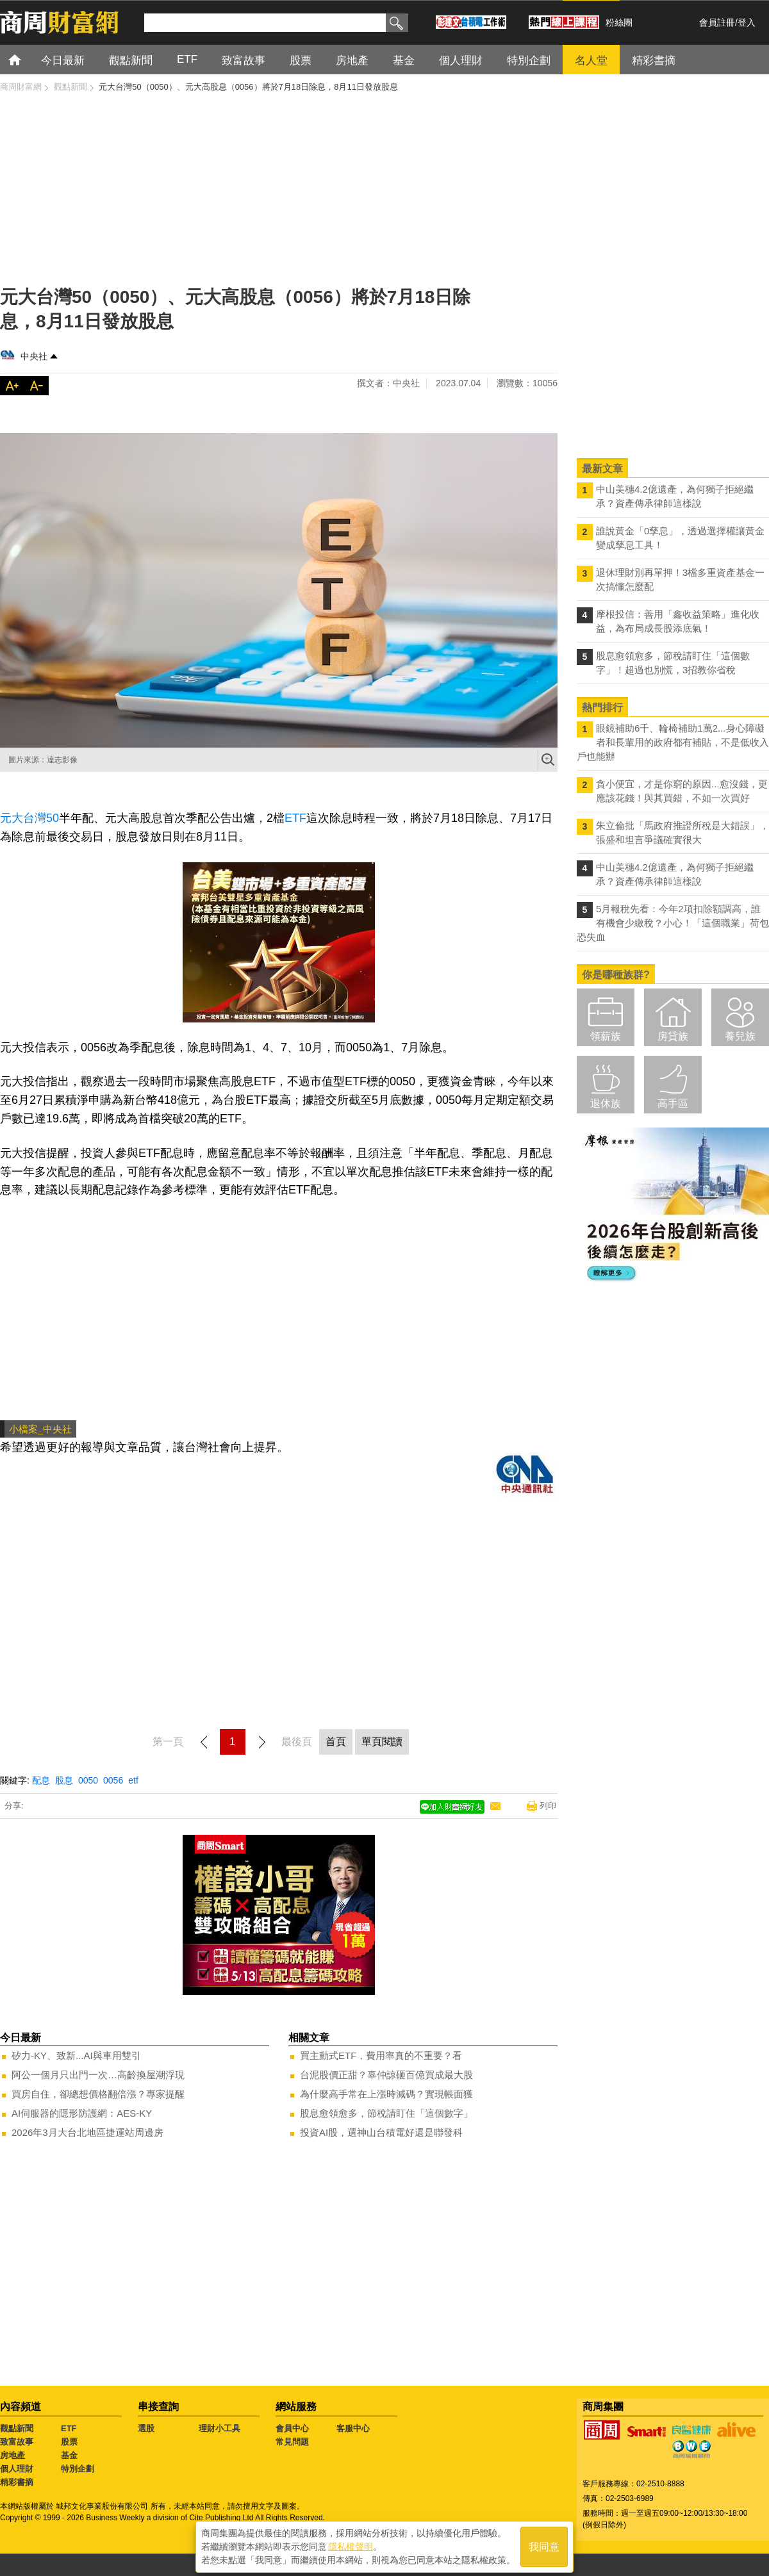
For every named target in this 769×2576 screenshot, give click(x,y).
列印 (548, 1805)
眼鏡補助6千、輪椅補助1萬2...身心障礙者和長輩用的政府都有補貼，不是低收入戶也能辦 (673, 742)
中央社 (34, 356)
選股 (146, 2428)
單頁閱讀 (381, 1741)
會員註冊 (717, 22)
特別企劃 (77, 2468)
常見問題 (292, 2442)
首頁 (26, 59)
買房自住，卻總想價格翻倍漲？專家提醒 (98, 2093)
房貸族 (672, 1036)
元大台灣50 (29, 818)
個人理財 (16, 2468)
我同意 (544, 2544)
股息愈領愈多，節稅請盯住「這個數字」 (386, 2113)
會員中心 (292, 2428)
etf (133, 1780)
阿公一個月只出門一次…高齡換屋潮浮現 (98, 2074)
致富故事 (16, 2442)
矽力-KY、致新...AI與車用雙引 (76, 2055)
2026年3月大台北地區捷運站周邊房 (87, 2132)
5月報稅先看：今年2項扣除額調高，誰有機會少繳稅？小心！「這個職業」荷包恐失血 (673, 922)
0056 (113, 1780)
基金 (69, 2455)
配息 (41, 1780)
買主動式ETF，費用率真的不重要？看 (381, 2055)
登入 (747, 22)
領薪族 (605, 1036)
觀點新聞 (16, 2428)
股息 (64, 1780)
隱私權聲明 (350, 2544)
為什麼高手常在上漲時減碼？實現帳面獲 (386, 2093)
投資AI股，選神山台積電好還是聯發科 (381, 2132)
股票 (69, 2442)
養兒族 (740, 1036)
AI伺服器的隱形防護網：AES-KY (82, 2113)
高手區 (672, 1103)
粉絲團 (619, 22)
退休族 (605, 1103)
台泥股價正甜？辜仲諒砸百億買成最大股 (386, 2074)
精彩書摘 (16, 2482)
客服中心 (353, 2428)
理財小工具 (219, 2428)
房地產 (12, 2455)
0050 (88, 1780)
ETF (295, 818)
